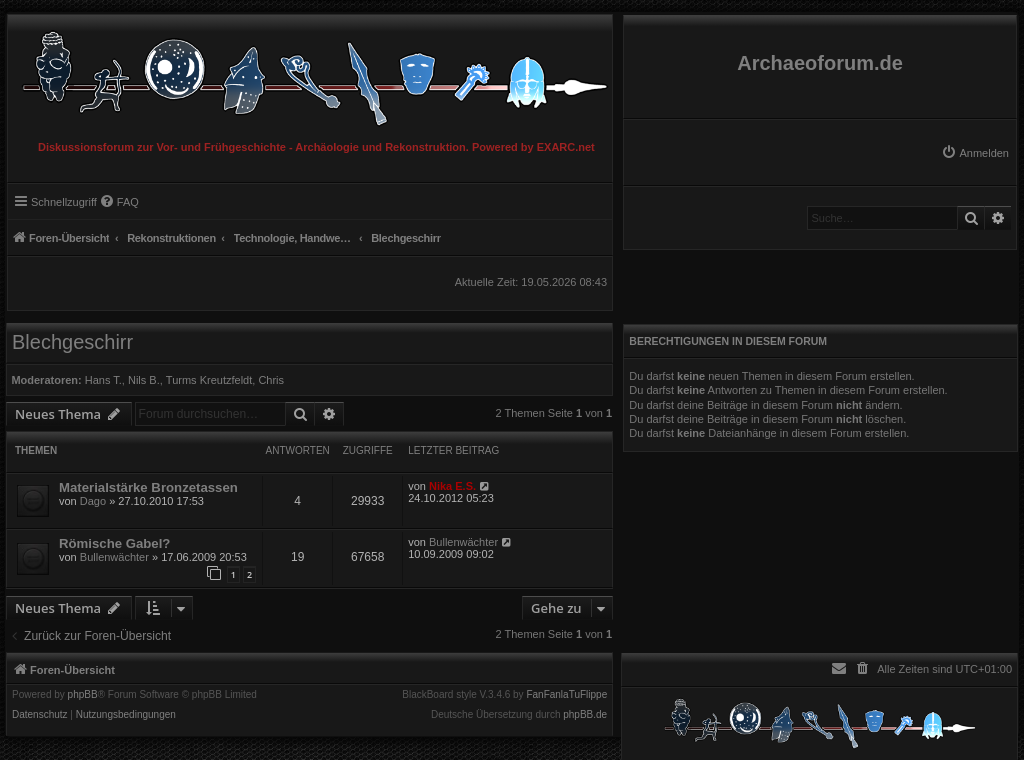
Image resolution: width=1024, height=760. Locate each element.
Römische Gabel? (114, 543)
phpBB (83, 695)
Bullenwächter (114, 557)
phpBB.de (585, 715)
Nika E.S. (452, 486)
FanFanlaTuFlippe (566, 695)
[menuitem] (975, 153)
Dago (93, 501)
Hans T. (103, 380)
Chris (271, 380)
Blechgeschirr (72, 342)
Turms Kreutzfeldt (209, 380)
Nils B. (144, 380)
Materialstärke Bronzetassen (148, 487)
